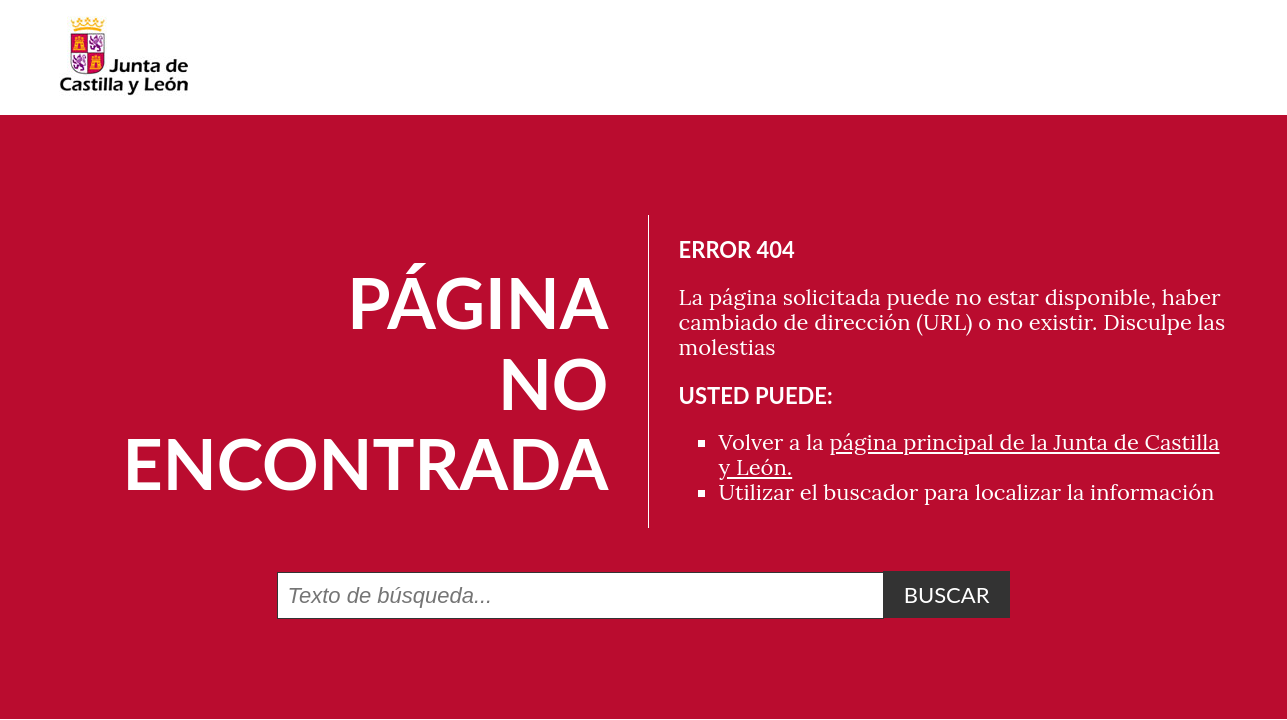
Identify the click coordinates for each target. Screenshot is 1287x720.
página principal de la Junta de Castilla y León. (969, 454)
